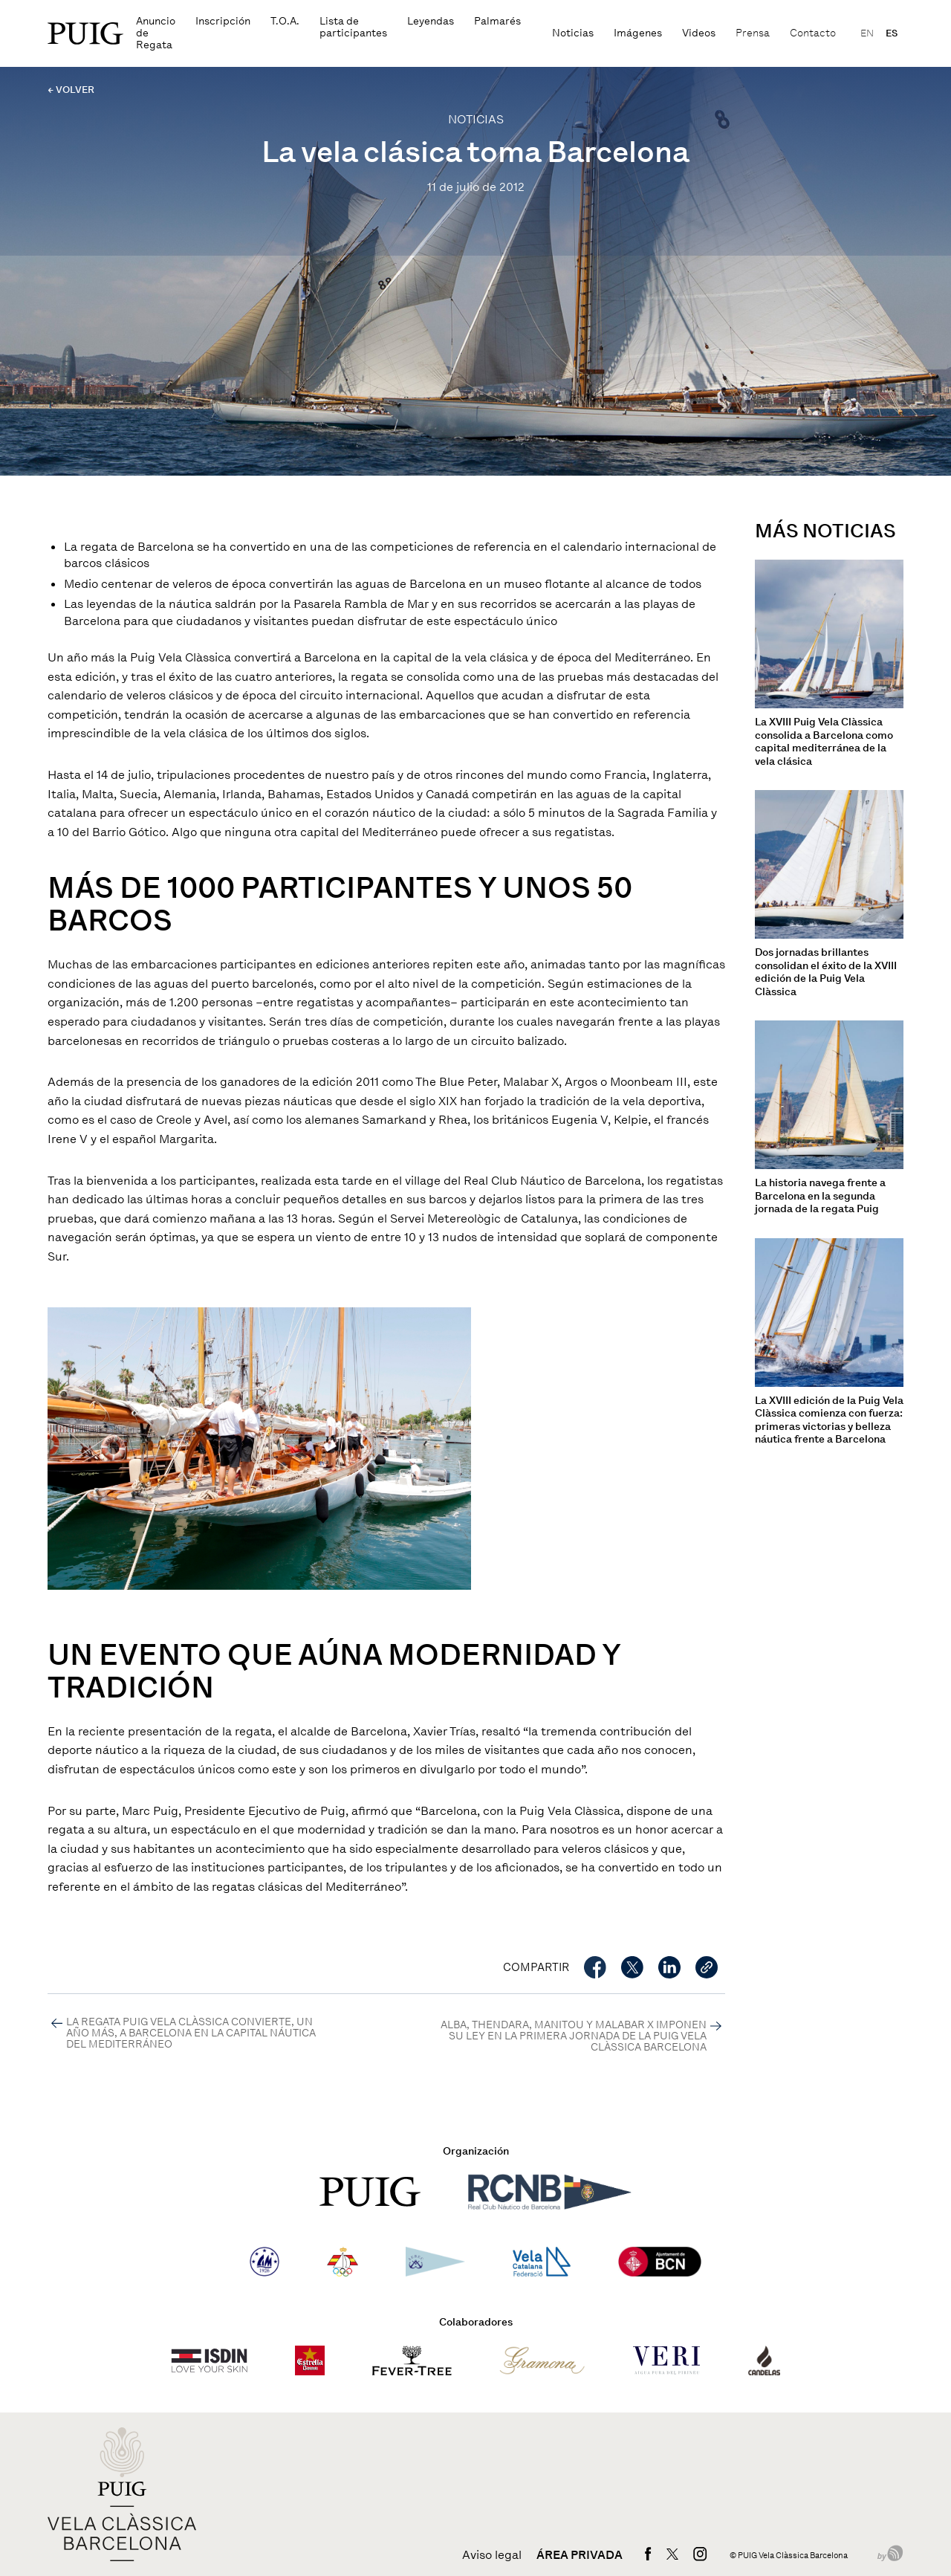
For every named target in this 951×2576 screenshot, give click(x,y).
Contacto (813, 33)
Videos (698, 33)
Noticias (573, 33)
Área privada (579, 2555)
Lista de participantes (353, 27)
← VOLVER (71, 89)
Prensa (753, 33)
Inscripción (222, 21)
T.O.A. (284, 21)
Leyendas (430, 21)
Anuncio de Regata (155, 33)
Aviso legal (492, 2555)
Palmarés (497, 21)
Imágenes (638, 33)
